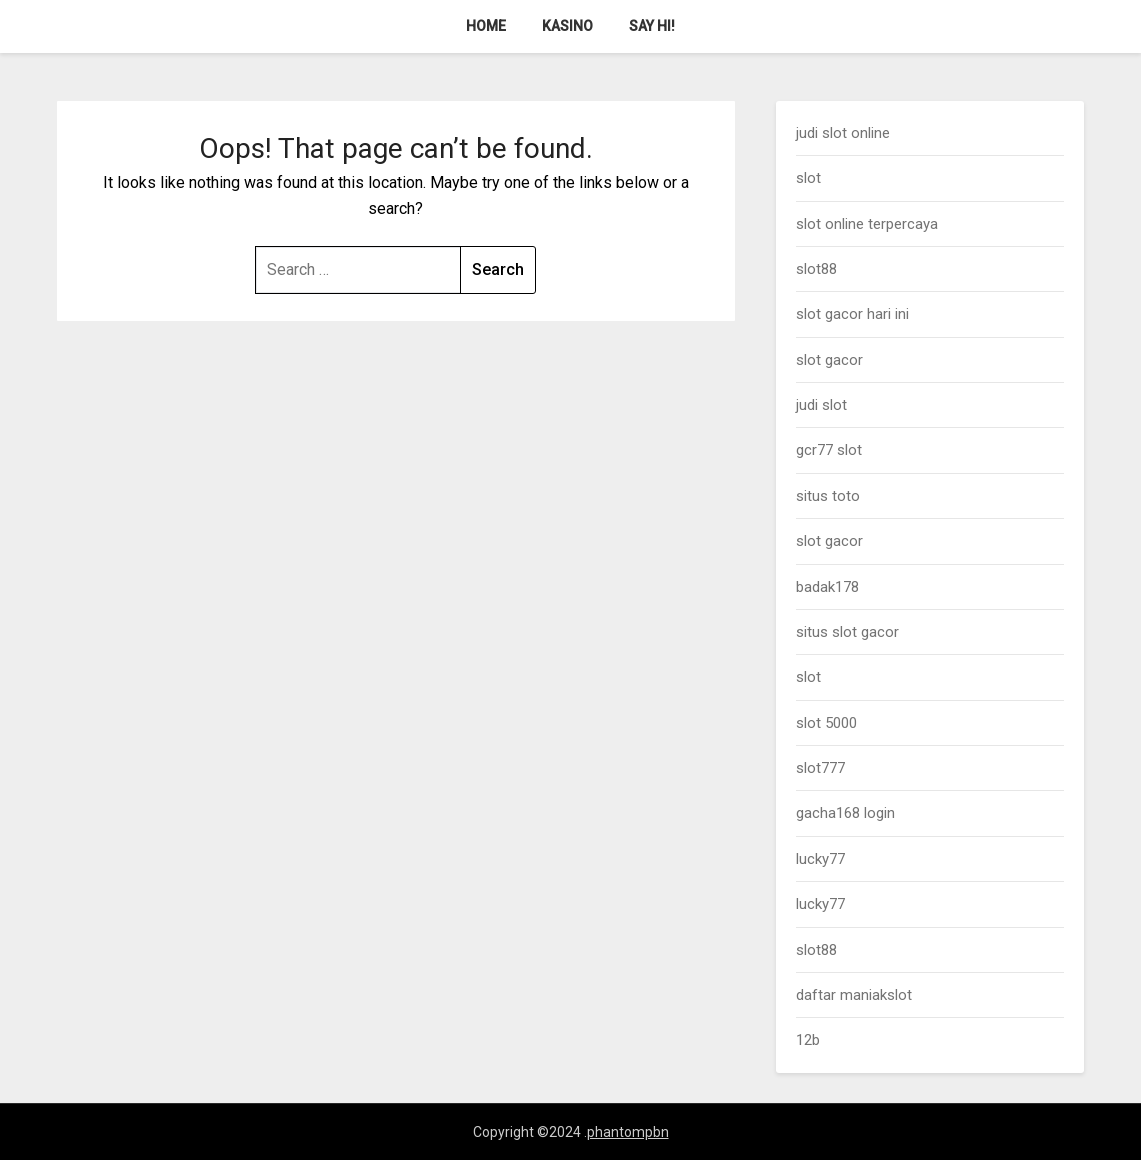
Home (486, 26)
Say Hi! (652, 26)
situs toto (828, 496)
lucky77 (820, 859)
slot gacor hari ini (852, 314)
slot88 (816, 269)
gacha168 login (845, 813)
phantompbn (628, 1132)
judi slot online (843, 133)
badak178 (827, 587)
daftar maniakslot (854, 995)
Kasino (567, 26)
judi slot (821, 405)
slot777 (820, 768)
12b (808, 1040)
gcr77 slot (829, 450)
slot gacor (829, 360)
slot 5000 (826, 723)
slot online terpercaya (867, 224)
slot (808, 178)
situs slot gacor (847, 632)
